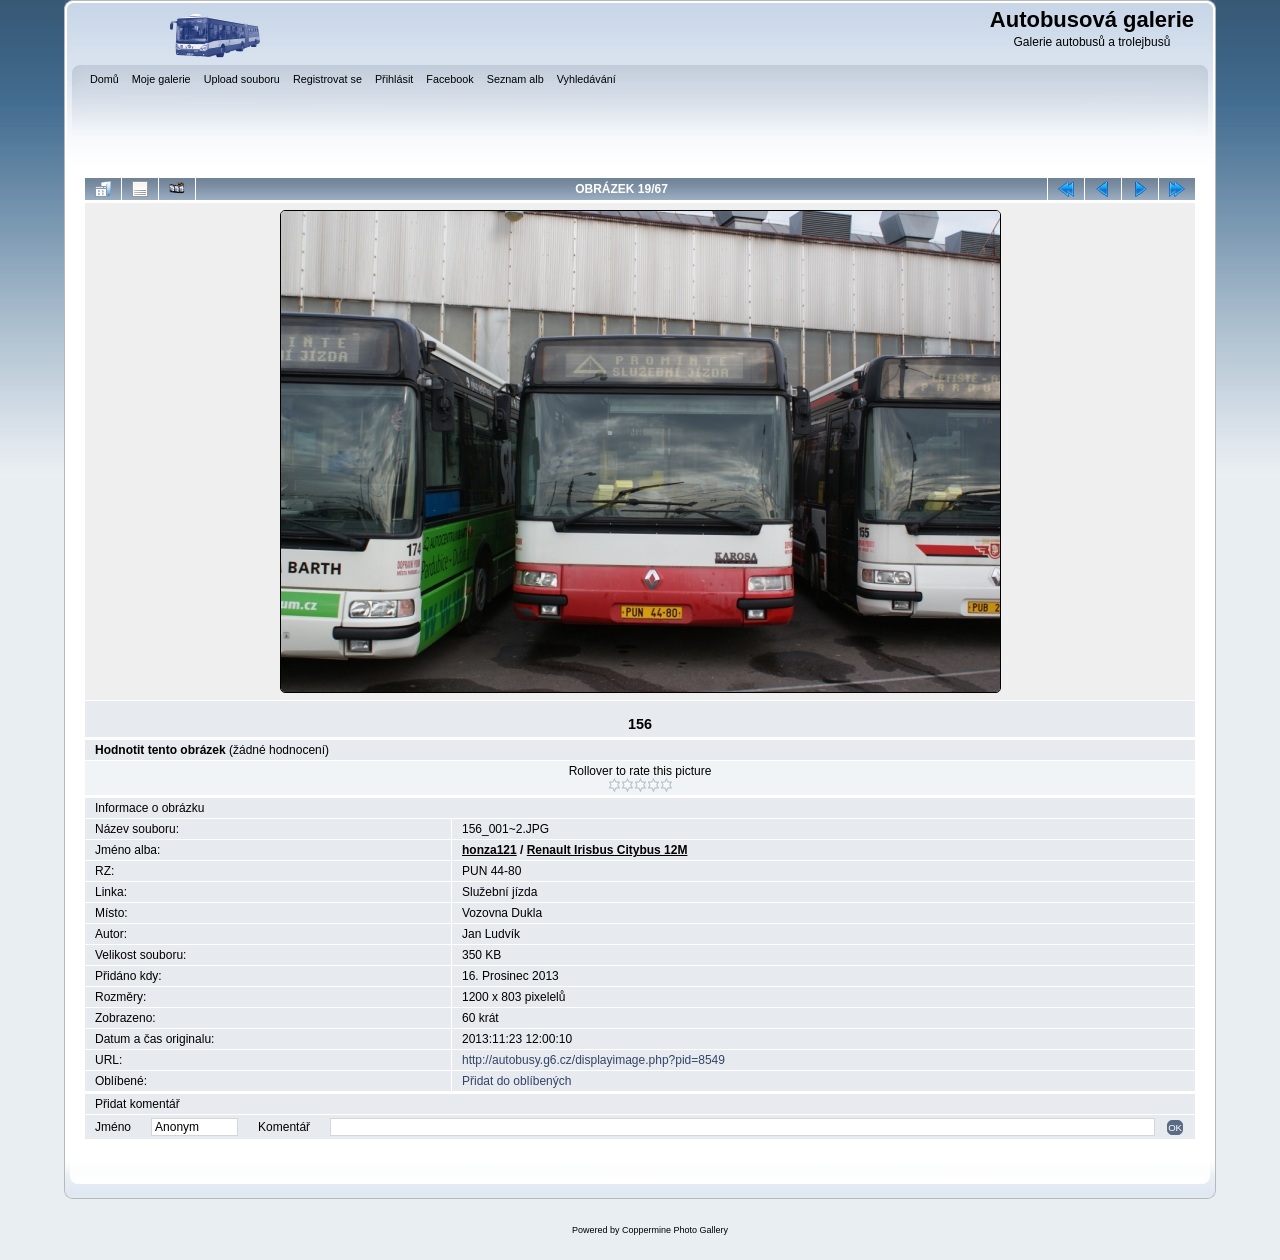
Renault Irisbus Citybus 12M (607, 850)
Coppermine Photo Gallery (675, 1230)
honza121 (489, 850)
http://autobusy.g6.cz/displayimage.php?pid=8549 (593, 1060)
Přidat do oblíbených (516, 1081)
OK (1175, 1127)
